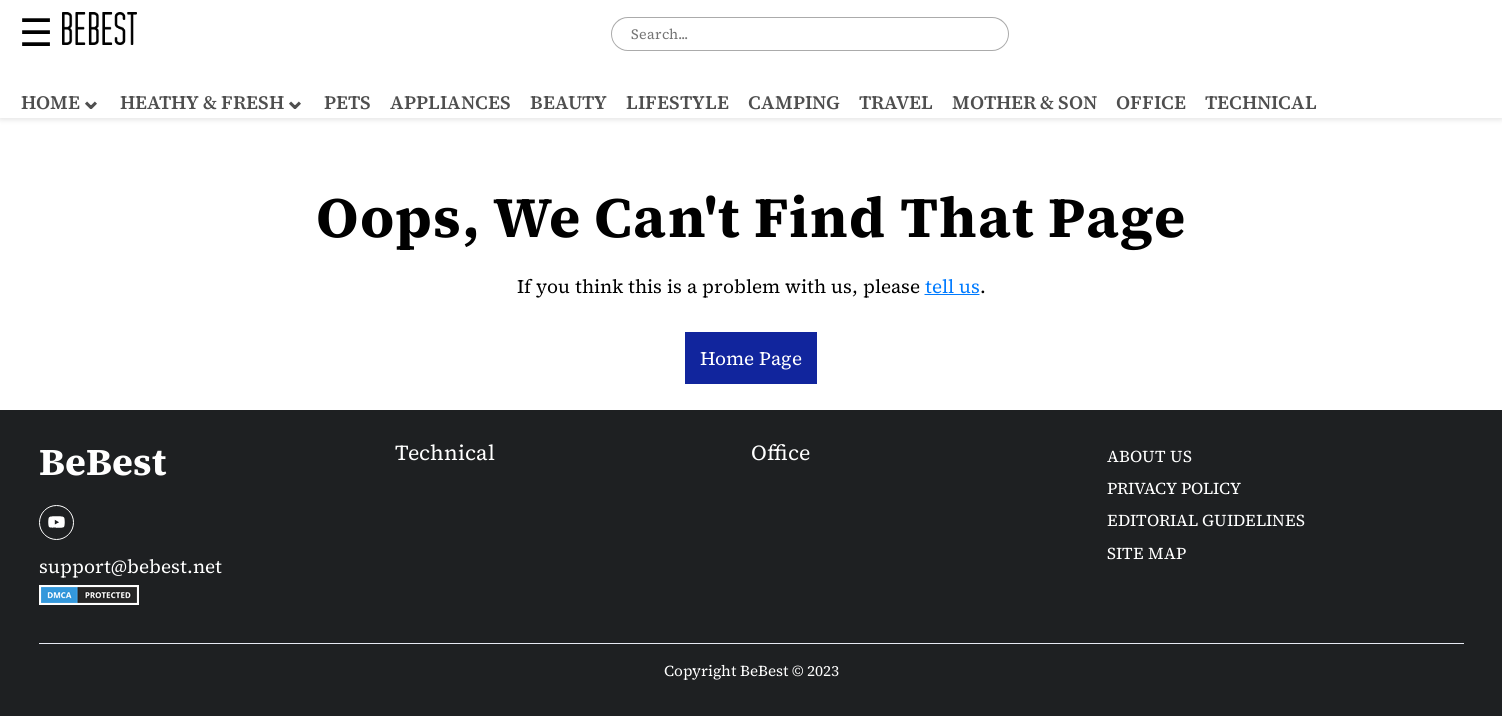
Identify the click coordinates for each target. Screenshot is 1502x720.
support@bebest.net (130, 566)
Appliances (450, 102)
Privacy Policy (1174, 488)
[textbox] (810, 33)
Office (1151, 102)
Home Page (751, 358)
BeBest (102, 462)
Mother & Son (1024, 102)
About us (1149, 456)
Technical (1261, 102)
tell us (952, 286)
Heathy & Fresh (202, 102)
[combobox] (810, 33)
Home (50, 102)
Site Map (1146, 553)
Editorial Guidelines (1206, 520)
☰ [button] (36, 33)
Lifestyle (677, 102)
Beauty (568, 102)
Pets (347, 102)
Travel (896, 102)
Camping (794, 102)
